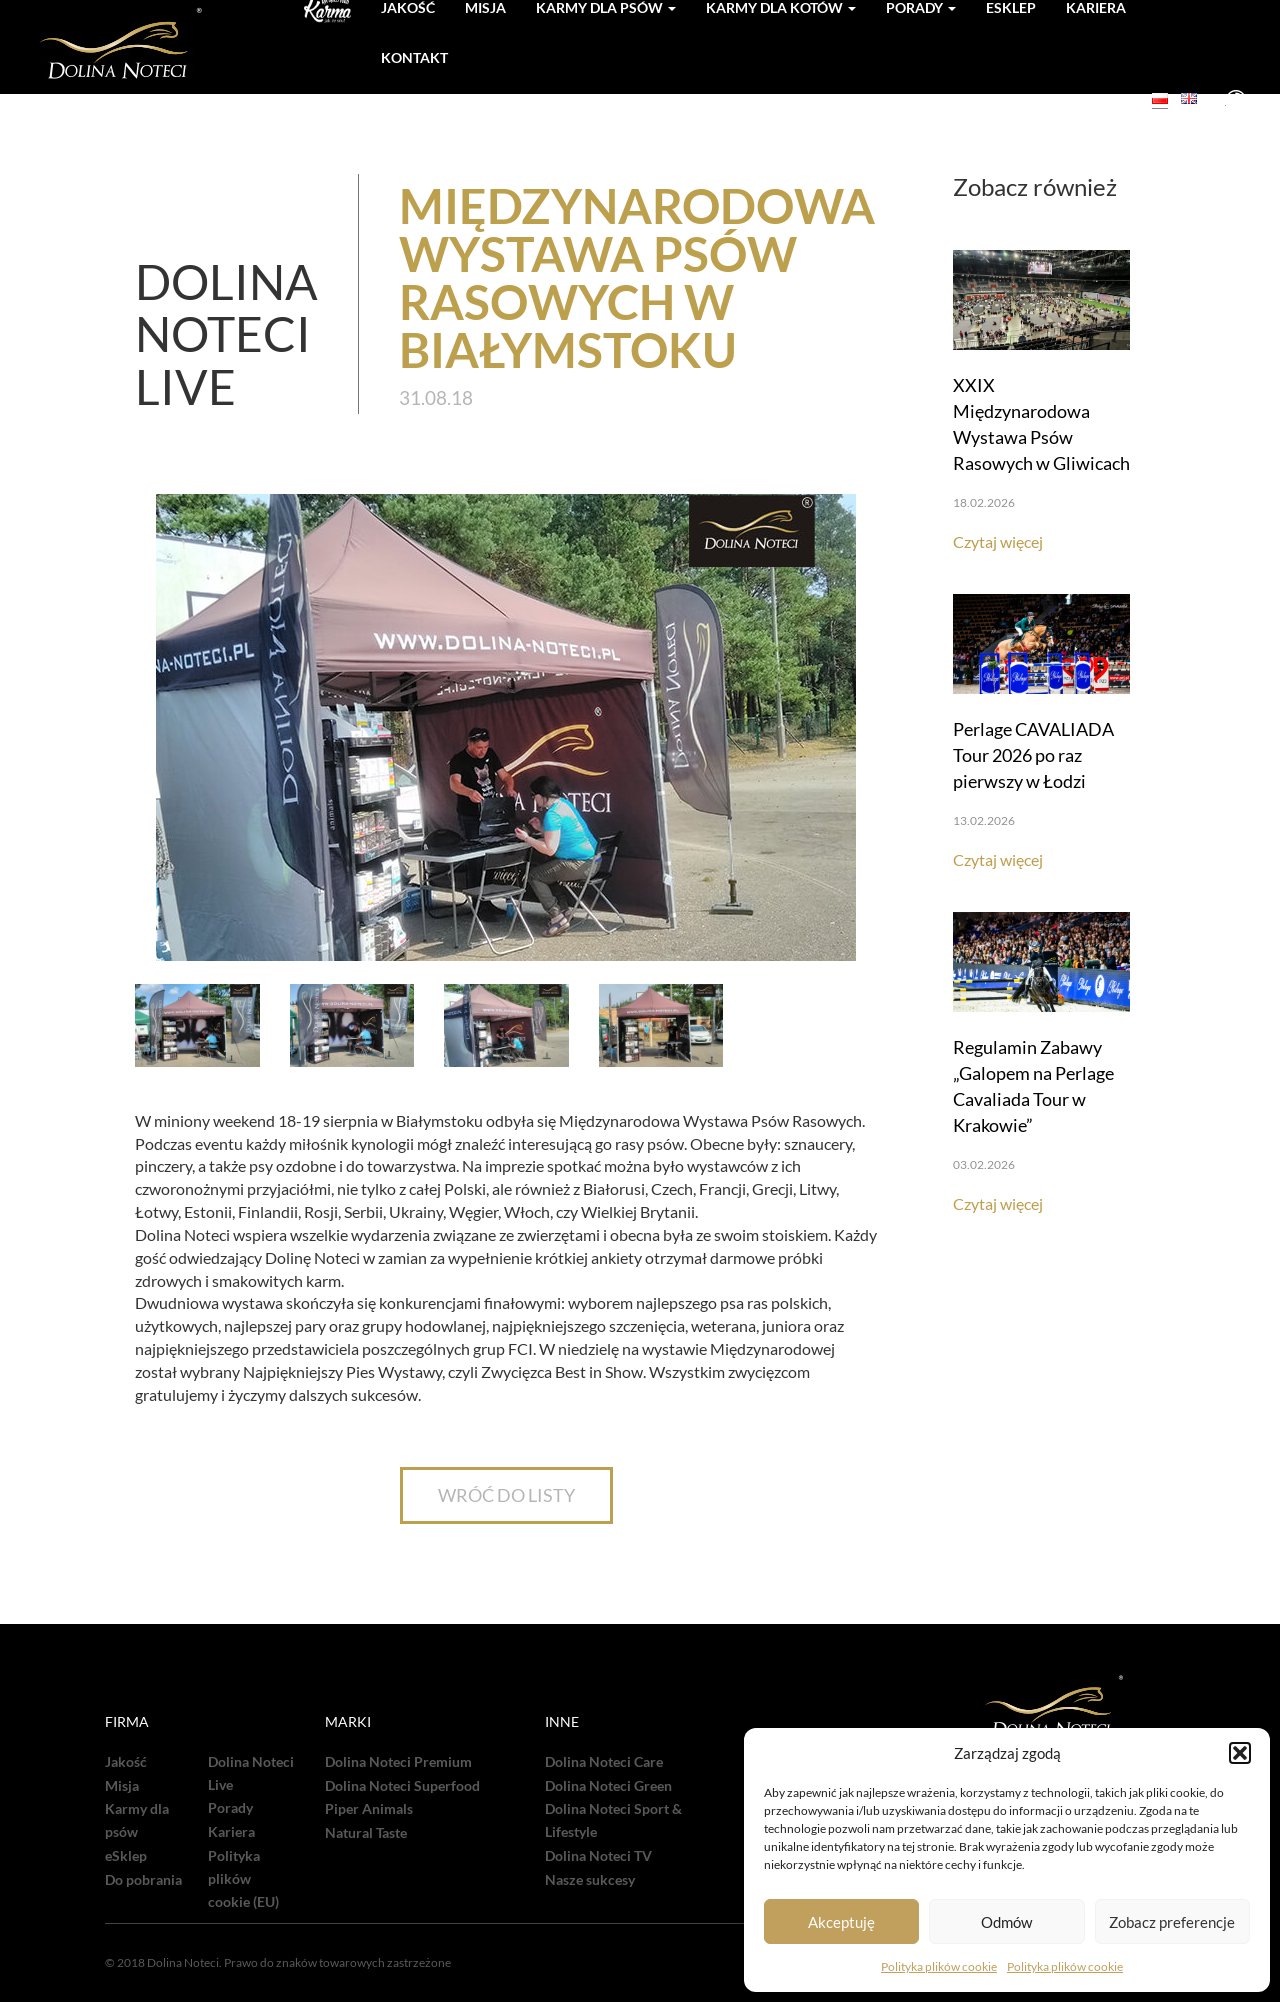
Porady (230, 1808)
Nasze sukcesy (590, 1880)
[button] (1240, 1753)
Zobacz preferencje (1172, 1922)
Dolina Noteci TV (598, 1856)
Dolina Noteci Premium (398, 1762)
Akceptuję (841, 1922)
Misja (122, 1786)
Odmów (1006, 1922)
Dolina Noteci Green (608, 1786)
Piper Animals (369, 1809)
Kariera (231, 1832)
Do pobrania (143, 1880)
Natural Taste (366, 1833)
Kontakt (414, 57)
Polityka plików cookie (939, 1966)
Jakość (126, 1762)
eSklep (126, 1856)
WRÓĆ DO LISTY (506, 1495)
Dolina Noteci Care (604, 1762)
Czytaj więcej (998, 541)
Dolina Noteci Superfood (402, 1786)
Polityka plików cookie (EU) (243, 1879)
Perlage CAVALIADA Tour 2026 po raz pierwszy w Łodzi (1033, 755)
